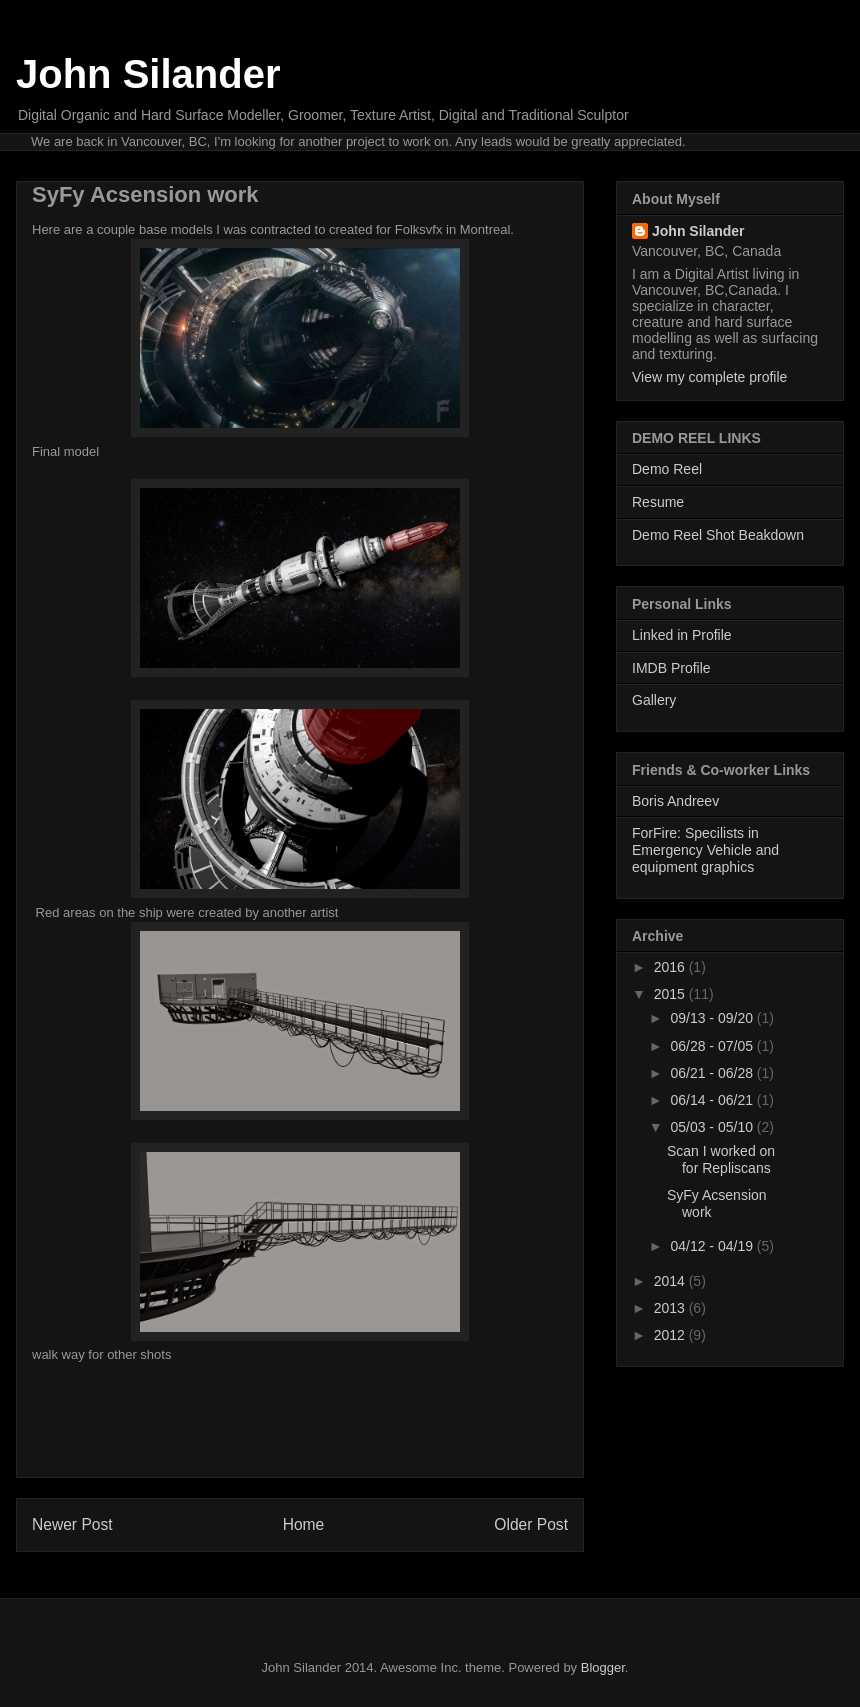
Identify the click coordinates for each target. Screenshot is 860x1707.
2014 (671, 1281)
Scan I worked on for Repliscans (721, 1159)
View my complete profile (709, 377)
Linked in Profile (682, 635)
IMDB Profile (671, 668)
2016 (671, 967)
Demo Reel (667, 469)
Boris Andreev (675, 801)
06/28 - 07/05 (713, 1046)
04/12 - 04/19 (713, 1246)
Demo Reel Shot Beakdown (718, 535)
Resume (658, 502)
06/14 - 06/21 (713, 1100)
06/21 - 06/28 (713, 1073)
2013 (671, 1308)
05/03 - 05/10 (713, 1127)
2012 (671, 1335)
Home (304, 1524)
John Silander (148, 74)
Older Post (531, 1524)
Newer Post (72, 1524)
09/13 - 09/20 (713, 1018)
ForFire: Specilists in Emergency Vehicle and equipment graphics (705, 850)
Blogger (603, 1667)
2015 (671, 994)
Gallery (654, 700)
